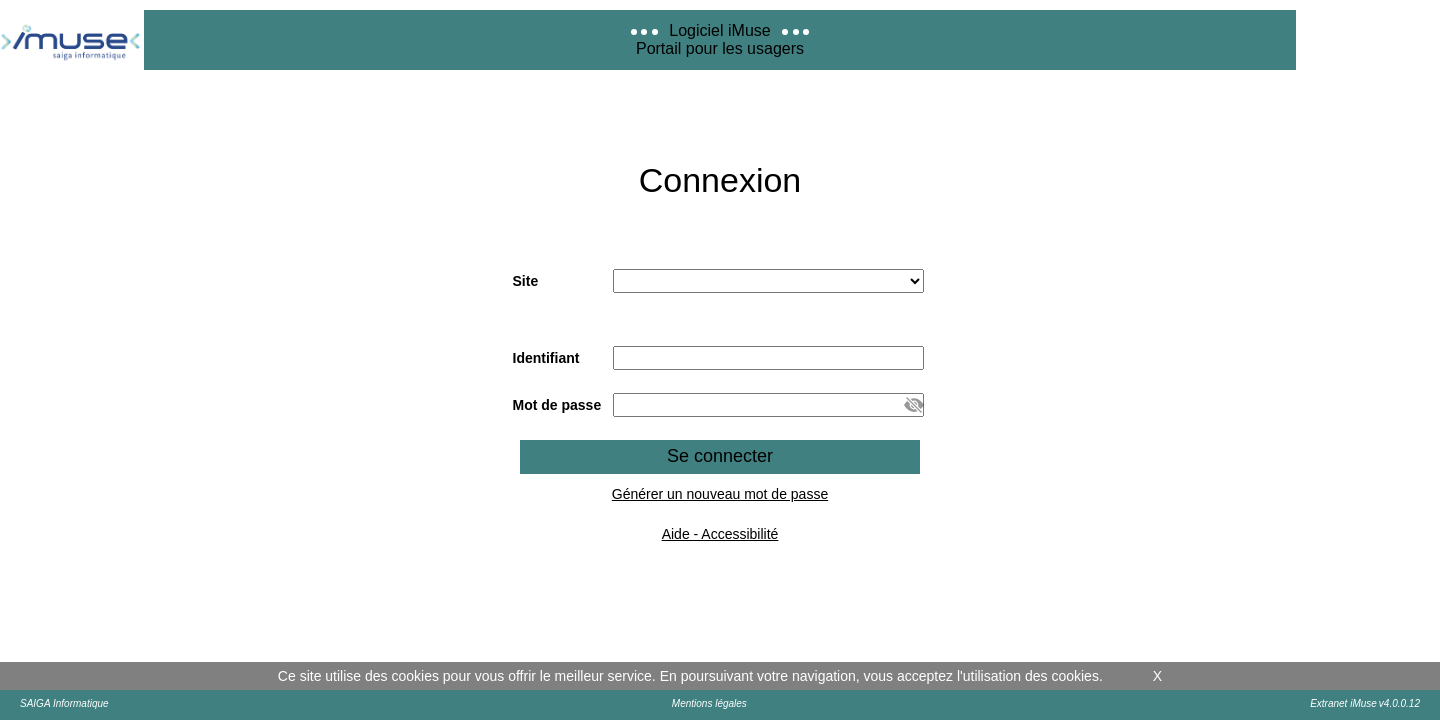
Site (526, 281)
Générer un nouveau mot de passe (720, 494)
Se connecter (720, 456)
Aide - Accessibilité (720, 534)
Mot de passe (557, 405)
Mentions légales (709, 703)
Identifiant (546, 358)
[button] (914, 405)
